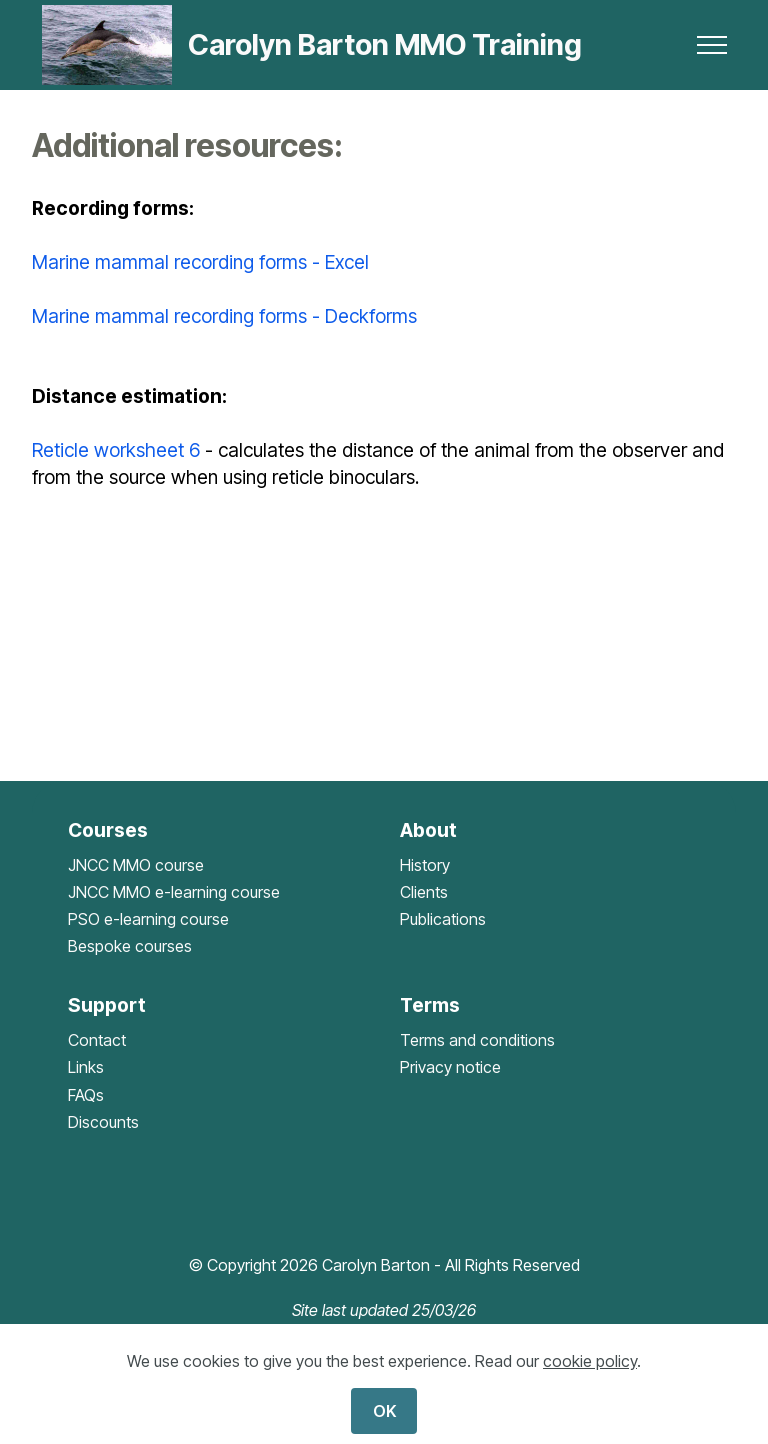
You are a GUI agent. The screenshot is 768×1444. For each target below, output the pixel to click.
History (425, 865)
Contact (97, 1040)
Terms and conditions (477, 1040)
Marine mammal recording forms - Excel (200, 262)
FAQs (86, 1095)
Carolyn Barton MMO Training (385, 45)
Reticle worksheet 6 (116, 450)
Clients (424, 892)
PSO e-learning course (148, 919)
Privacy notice (450, 1067)
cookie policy (590, 1361)
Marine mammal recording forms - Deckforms (224, 316)
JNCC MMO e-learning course (174, 892)
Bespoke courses (130, 946)
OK (384, 1411)
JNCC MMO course (136, 865)
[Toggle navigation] (712, 45)
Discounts (103, 1122)
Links (86, 1067)
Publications (443, 919)
